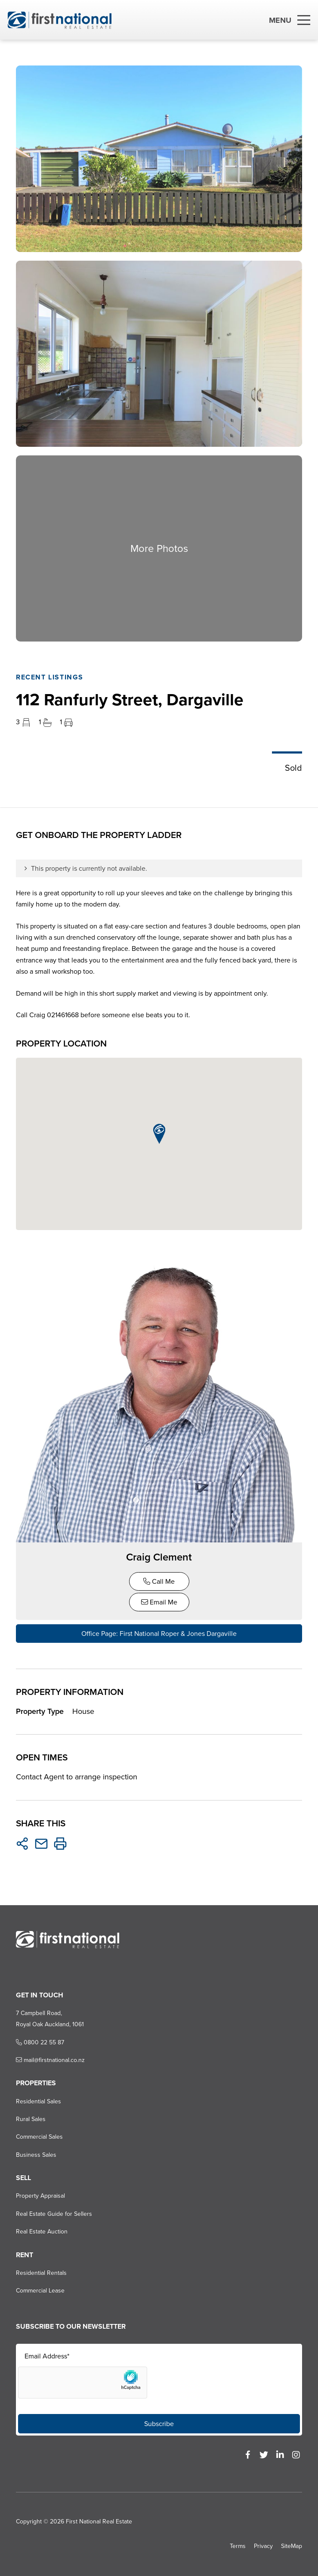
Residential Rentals (41, 2272)
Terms (238, 2546)
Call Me (159, 1581)
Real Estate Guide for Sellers (54, 2213)
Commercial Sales (39, 2136)
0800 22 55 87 (40, 2042)
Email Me (159, 1602)
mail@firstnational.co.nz (50, 2060)
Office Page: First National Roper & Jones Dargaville (159, 1633)
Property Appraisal (40, 2195)
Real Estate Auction (42, 2231)
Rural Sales (31, 2119)
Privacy (263, 2546)
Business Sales (36, 2154)
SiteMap (291, 2546)
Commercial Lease (40, 2290)
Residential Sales (38, 2101)
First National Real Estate (99, 2521)
